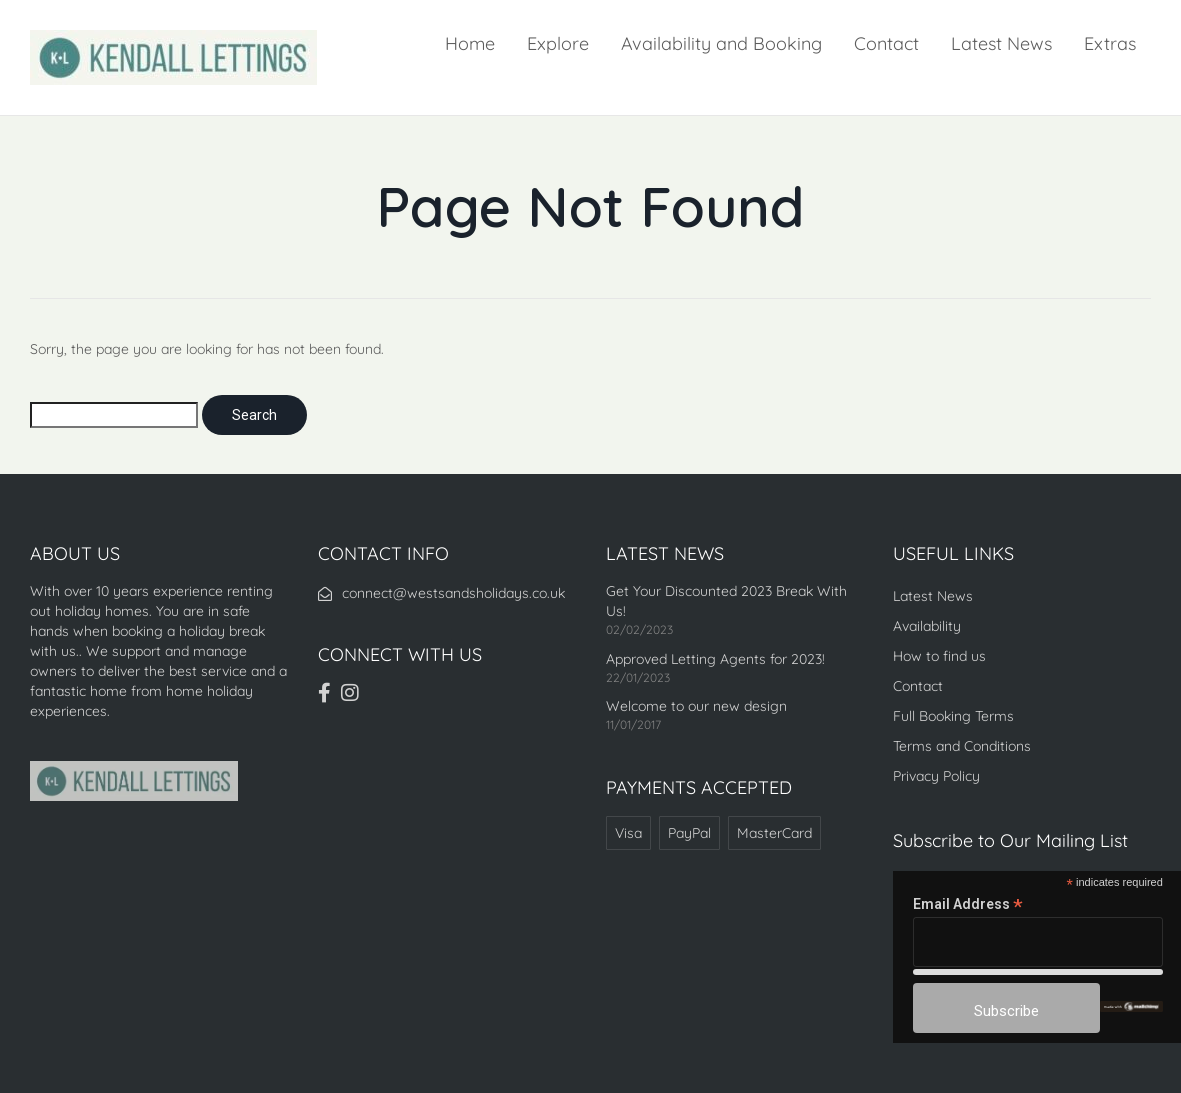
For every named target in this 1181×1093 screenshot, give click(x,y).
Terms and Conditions (962, 746)
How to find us (939, 656)
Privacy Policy (936, 776)
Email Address (968, 904)
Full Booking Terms (953, 716)
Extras (1110, 43)
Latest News (1001, 43)
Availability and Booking (721, 43)
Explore (558, 43)
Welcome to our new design (696, 706)
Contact (886, 43)
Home (470, 43)
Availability (927, 626)
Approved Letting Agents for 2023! (715, 659)
